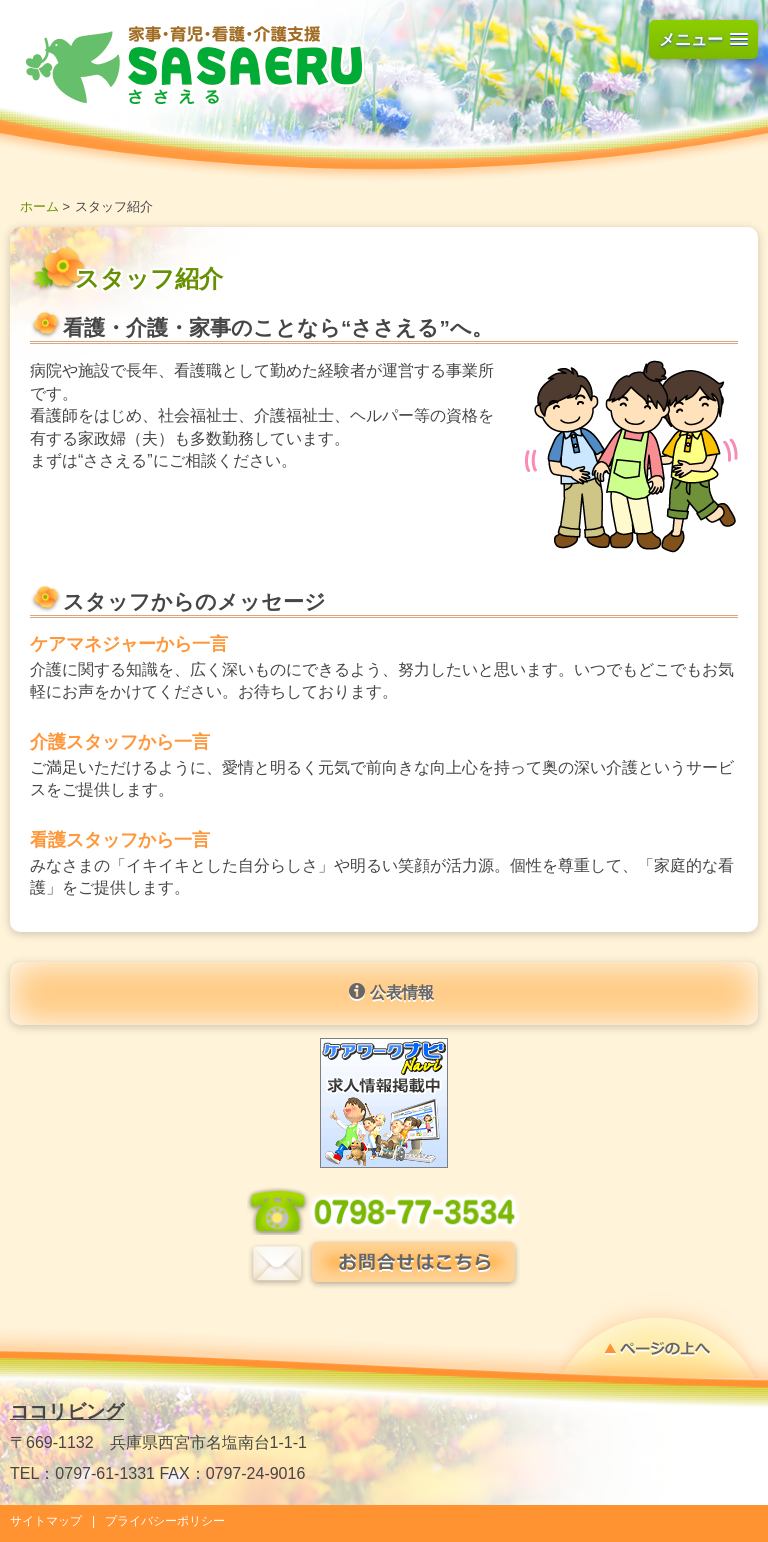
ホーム (39, 206)
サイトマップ (46, 1521)
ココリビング (67, 1411)
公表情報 (391, 992)
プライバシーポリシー (165, 1521)
